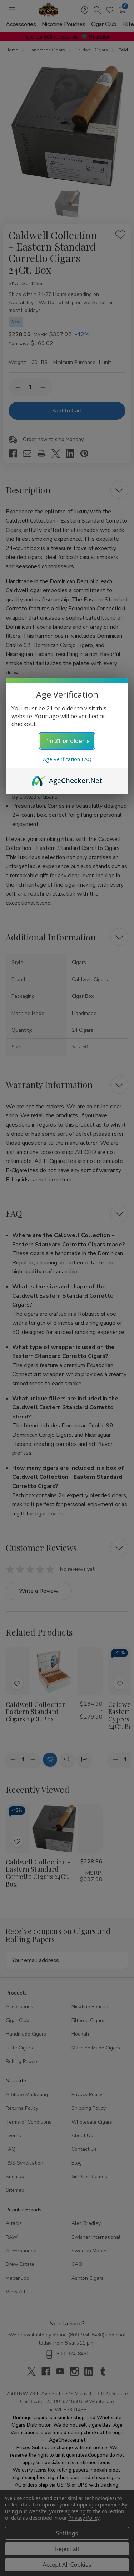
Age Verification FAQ (67, 759)
